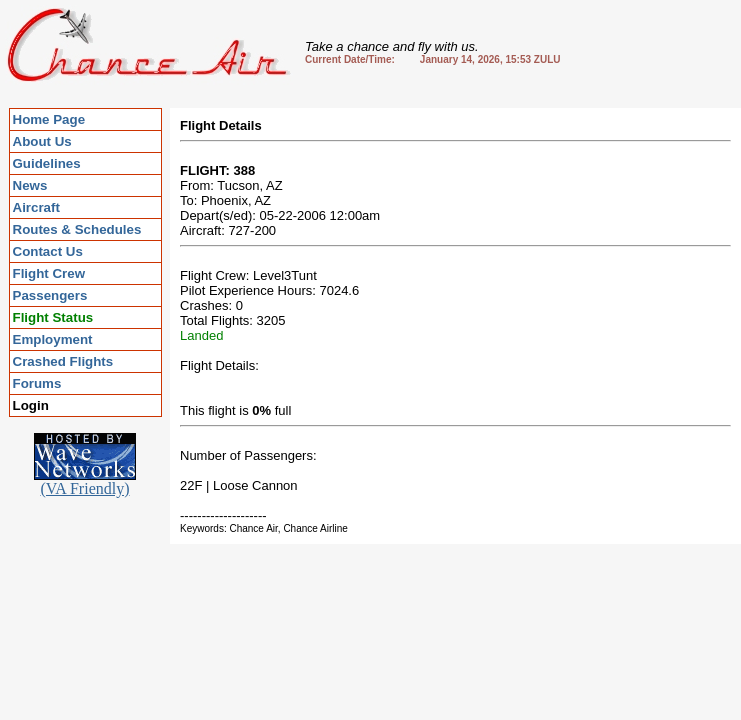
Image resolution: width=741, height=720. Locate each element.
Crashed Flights (63, 361)
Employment (53, 339)
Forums (37, 383)
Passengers (50, 295)
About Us (42, 141)
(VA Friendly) (85, 481)
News (30, 185)
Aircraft (36, 207)
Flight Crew (49, 273)
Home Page (49, 119)
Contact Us (48, 251)
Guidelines (47, 163)
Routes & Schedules (77, 229)
